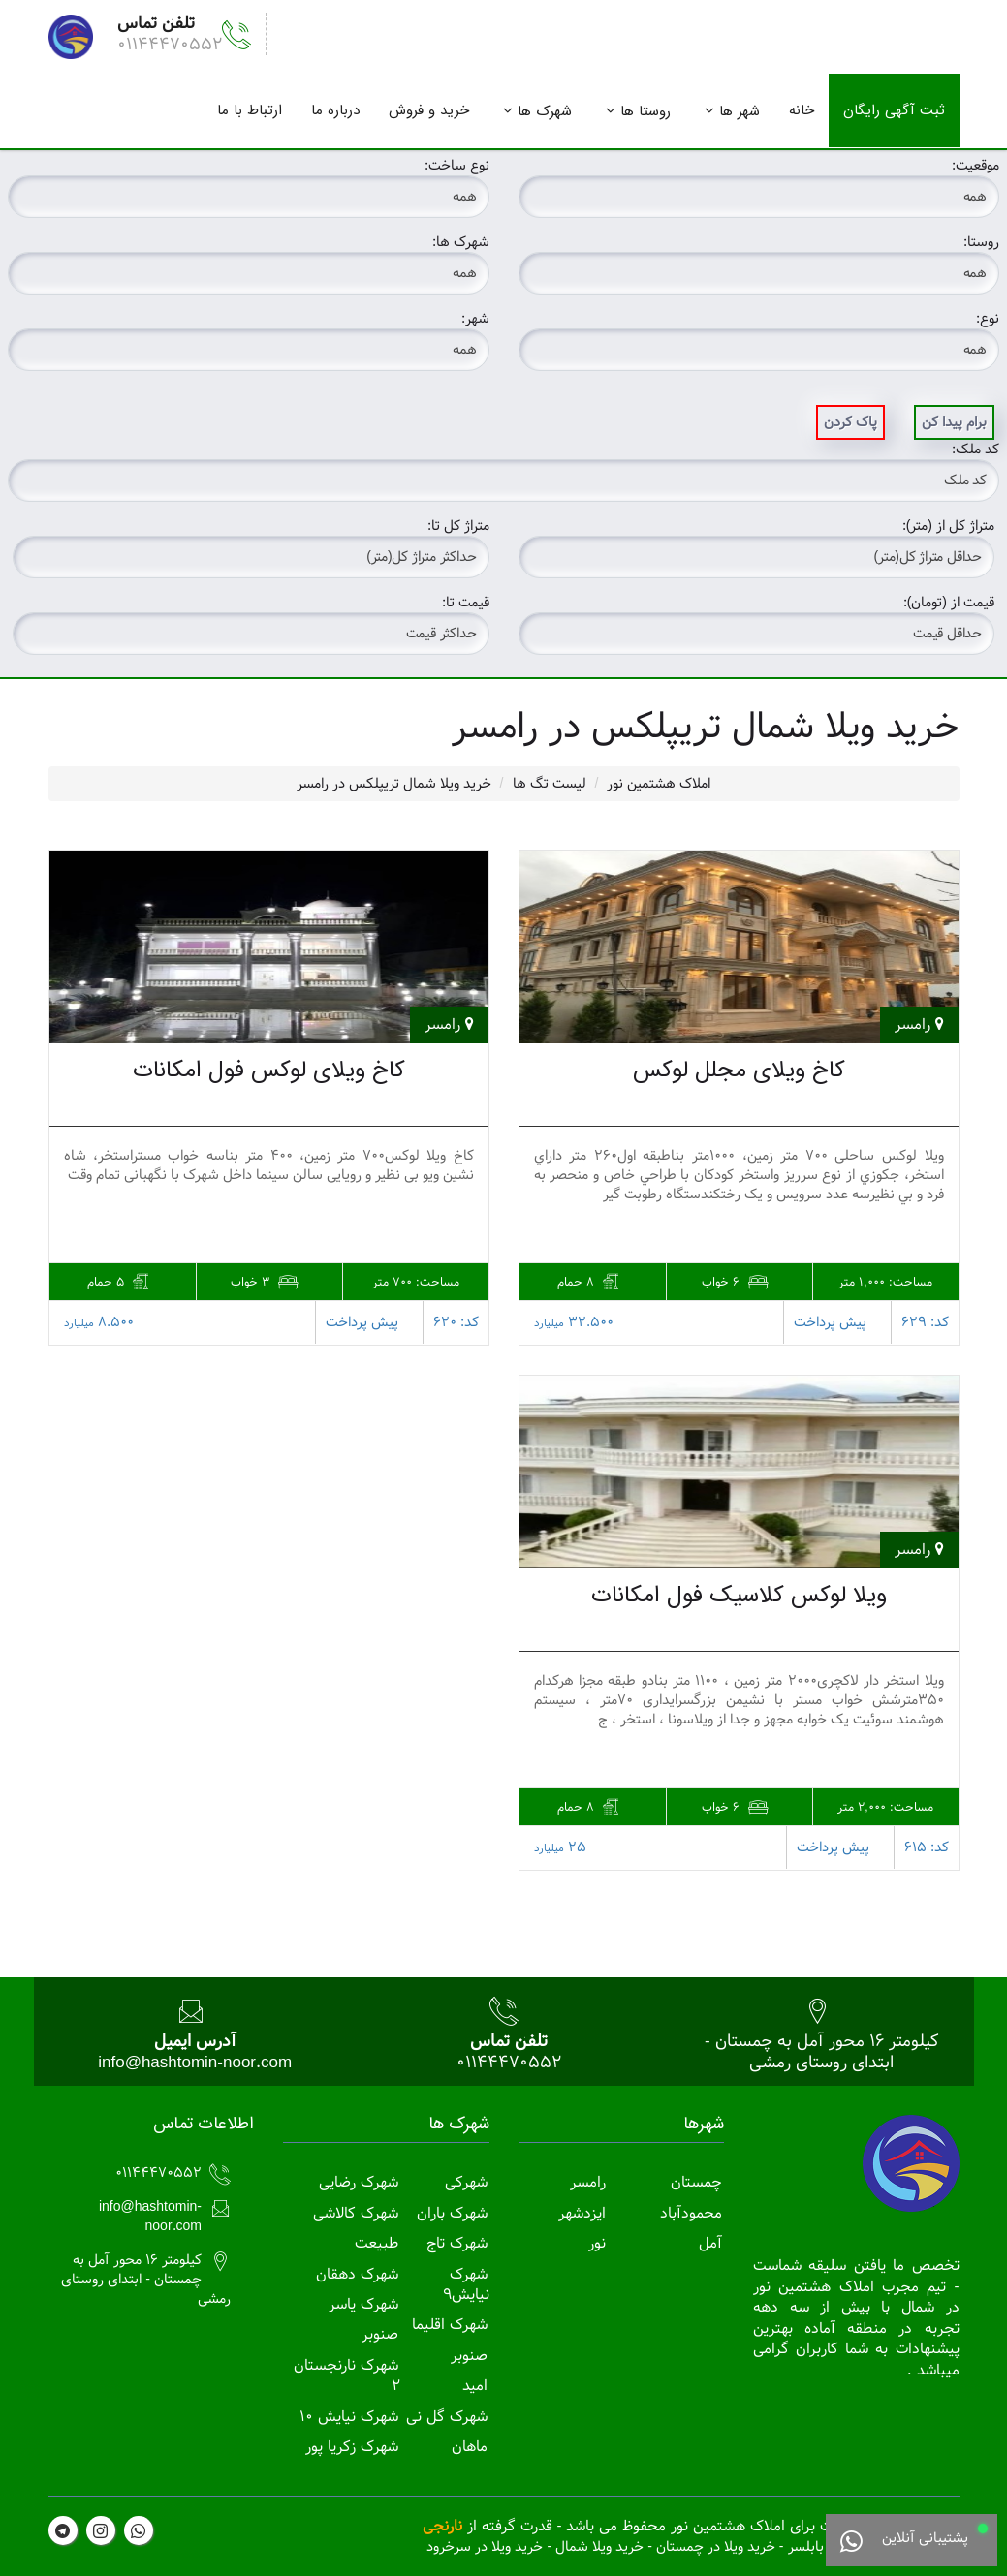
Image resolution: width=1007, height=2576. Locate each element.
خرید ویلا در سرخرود (484, 2547)
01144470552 (169, 44)
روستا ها (645, 111)
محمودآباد (691, 2213)
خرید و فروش (429, 110)
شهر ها (739, 111)
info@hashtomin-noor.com (195, 2062)
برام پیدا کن (954, 422)
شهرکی (466, 2182)
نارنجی (442, 2526)
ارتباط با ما (249, 110)
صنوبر (469, 2355)
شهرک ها (545, 111)
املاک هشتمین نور (658, 783)
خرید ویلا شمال (599, 2547)
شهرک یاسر (363, 2304)
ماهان (470, 2446)
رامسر (588, 2182)
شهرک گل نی (447, 2416)
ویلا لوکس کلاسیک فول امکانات (739, 1595)
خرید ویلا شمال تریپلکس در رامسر (394, 783)
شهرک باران (452, 2213)
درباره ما (335, 110)
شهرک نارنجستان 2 (347, 2376)
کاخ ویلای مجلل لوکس (739, 1070)
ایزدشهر (582, 2213)
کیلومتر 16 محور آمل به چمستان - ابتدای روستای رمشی (822, 2051)
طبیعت (376, 2243)
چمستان (696, 2182)
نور (597, 2243)
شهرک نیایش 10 (348, 2416)
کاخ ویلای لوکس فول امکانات (269, 1070)
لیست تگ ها (549, 783)
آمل (710, 2243)
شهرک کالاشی (355, 2213)
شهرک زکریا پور (351, 2446)
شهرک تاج (457, 2243)
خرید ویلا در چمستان (715, 2547)
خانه (801, 110)
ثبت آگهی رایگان (894, 110)
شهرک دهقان (357, 2274)
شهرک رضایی (358, 2182)
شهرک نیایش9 (466, 2285)
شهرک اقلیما (450, 2324)
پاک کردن (850, 422)
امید (475, 2385)
